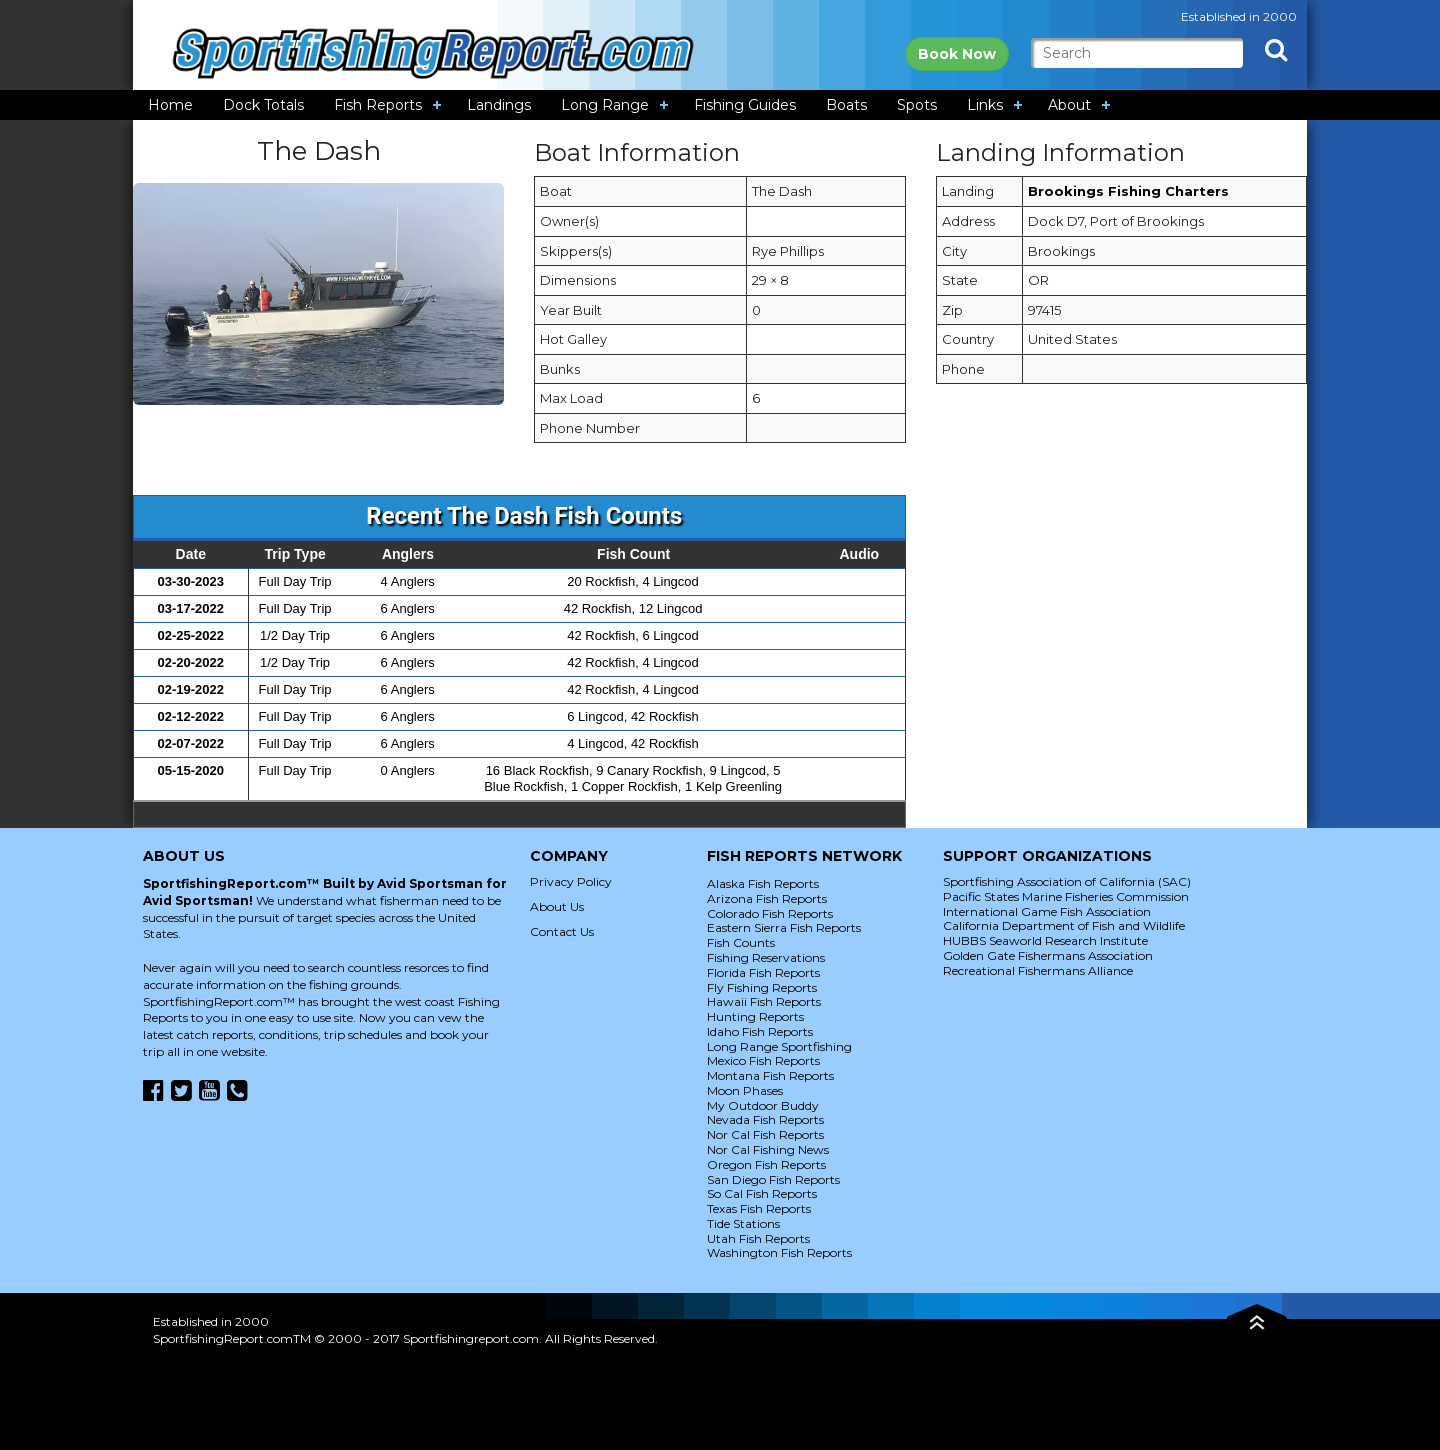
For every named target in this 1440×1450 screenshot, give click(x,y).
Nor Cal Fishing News (768, 1149)
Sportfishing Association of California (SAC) (1067, 881)
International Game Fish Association (1047, 911)
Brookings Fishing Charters (1128, 191)
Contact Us (562, 931)
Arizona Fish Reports (767, 898)
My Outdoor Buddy (763, 1105)
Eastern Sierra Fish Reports (784, 927)
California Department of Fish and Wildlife (1064, 925)
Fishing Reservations (766, 957)
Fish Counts (741, 942)
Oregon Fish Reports (766, 1164)
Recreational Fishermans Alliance (1038, 970)
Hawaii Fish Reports (764, 1001)
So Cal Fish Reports (762, 1193)
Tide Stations (743, 1223)
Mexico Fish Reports (763, 1060)
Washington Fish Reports (779, 1252)
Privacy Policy (571, 881)
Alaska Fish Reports (763, 883)
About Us (557, 906)
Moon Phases (745, 1090)
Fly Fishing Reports (762, 987)
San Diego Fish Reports (773, 1179)
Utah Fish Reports (758, 1238)
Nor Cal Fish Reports (765, 1134)
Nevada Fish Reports (765, 1119)
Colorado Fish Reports (770, 913)
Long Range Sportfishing (779, 1046)
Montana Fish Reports (770, 1075)
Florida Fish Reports (763, 972)
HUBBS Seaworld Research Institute (1045, 940)
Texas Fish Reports (759, 1208)
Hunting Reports (755, 1016)
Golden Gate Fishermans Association (1048, 955)
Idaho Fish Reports (760, 1031)
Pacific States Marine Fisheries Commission (1066, 896)
